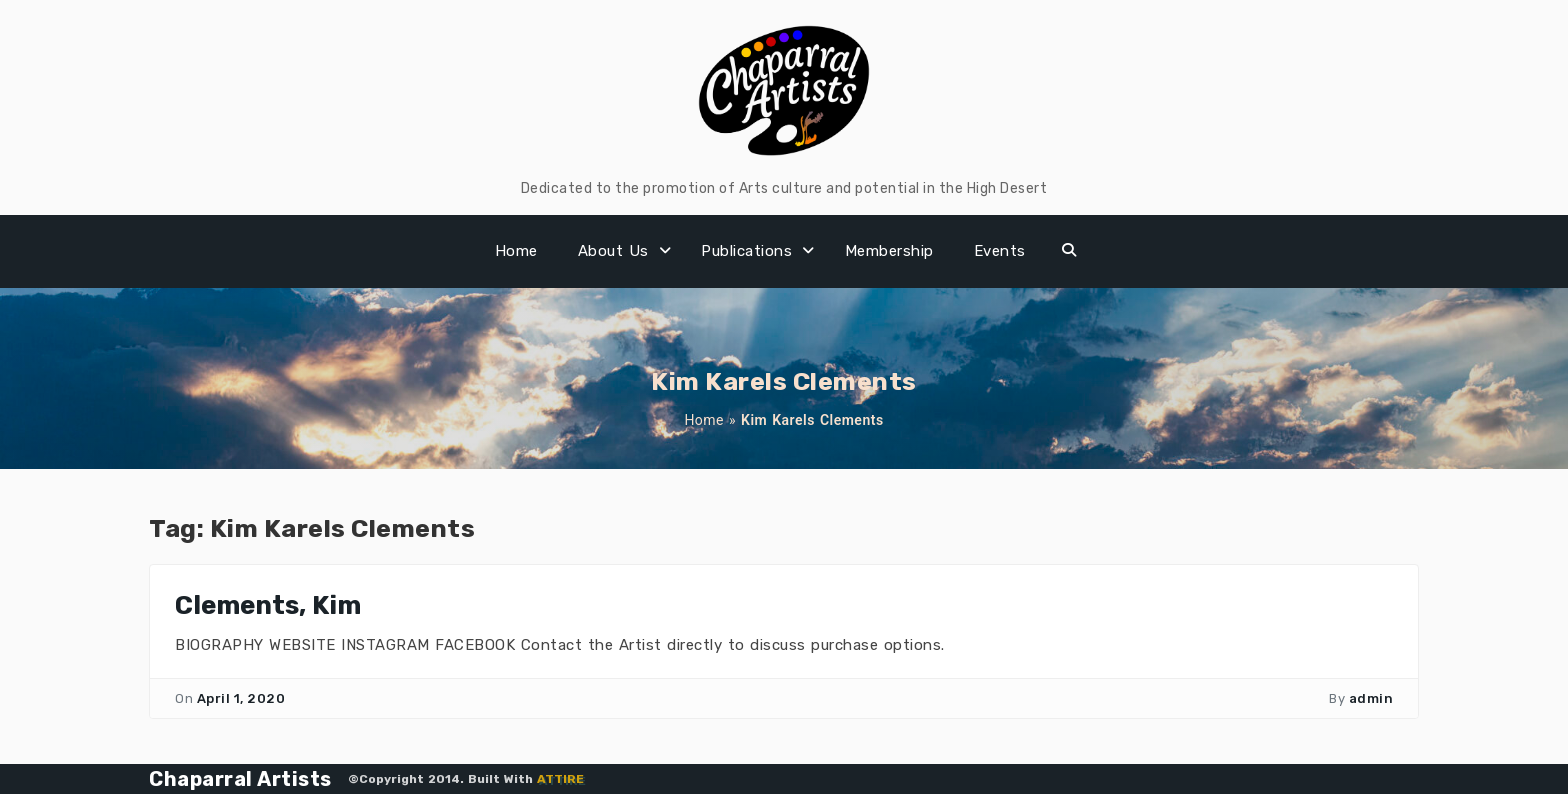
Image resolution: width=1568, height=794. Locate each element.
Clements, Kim (268, 605)
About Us (613, 251)
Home (516, 251)
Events (1000, 251)
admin (1371, 698)
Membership (889, 251)
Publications (746, 251)
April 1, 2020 (241, 698)
